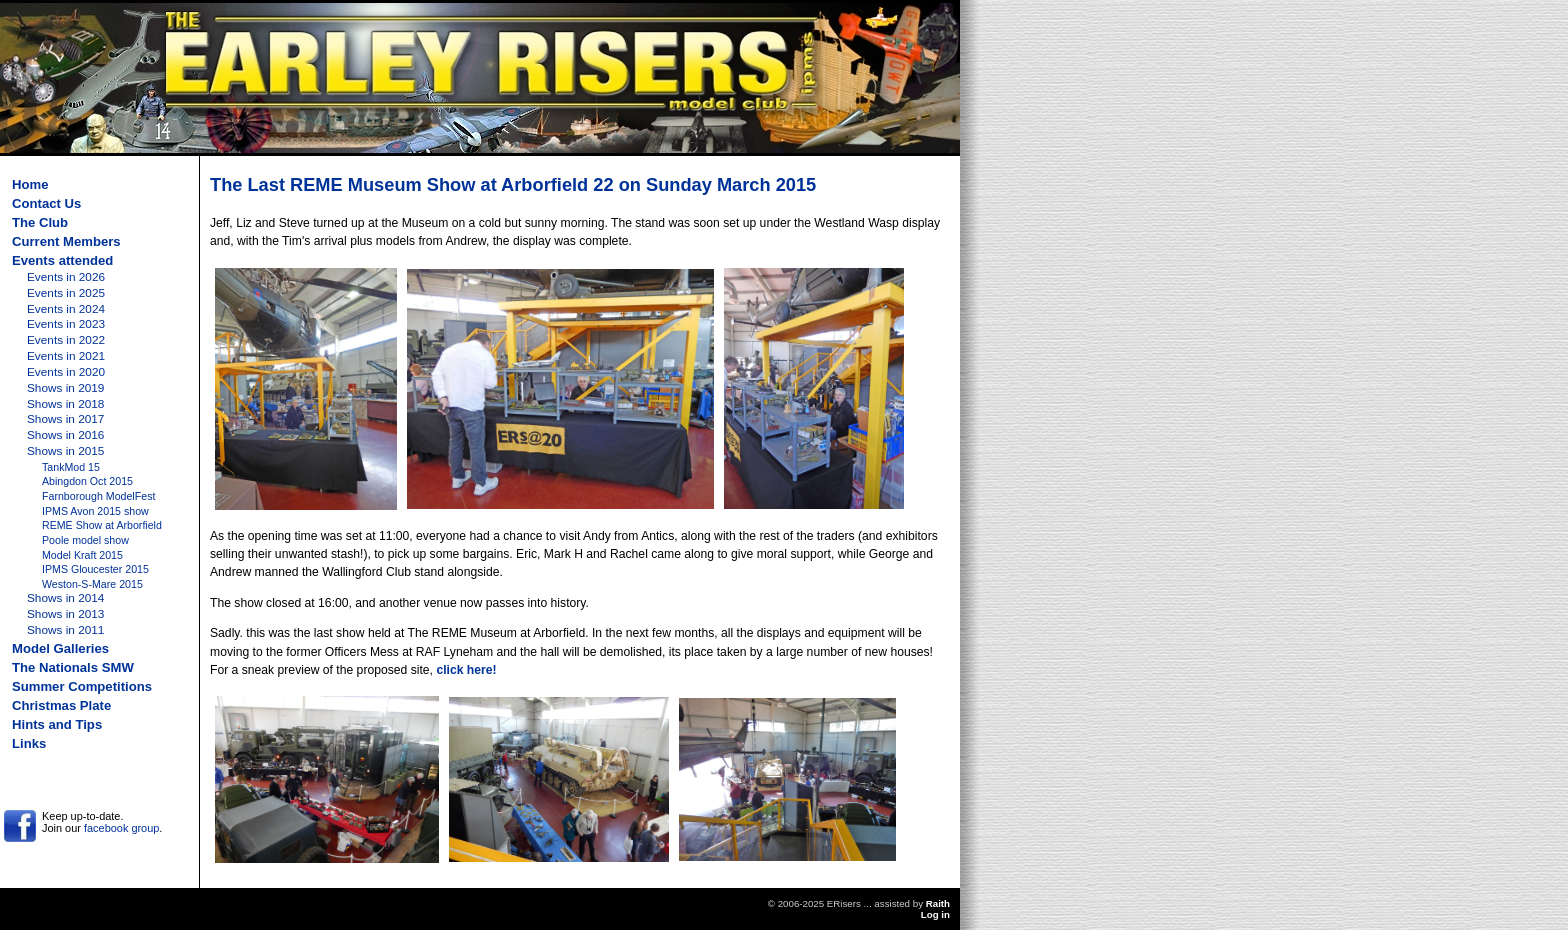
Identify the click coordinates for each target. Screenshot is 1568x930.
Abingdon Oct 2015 (87, 481)
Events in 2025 (66, 293)
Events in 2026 (66, 277)
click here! (466, 670)
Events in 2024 (66, 309)
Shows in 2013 (65, 614)
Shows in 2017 (65, 419)
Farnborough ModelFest (98, 496)
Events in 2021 (66, 356)
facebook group (121, 828)
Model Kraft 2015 (82, 555)
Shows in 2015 (65, 451)
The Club (40, 222)
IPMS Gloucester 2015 (95, 569)
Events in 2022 (66, 340)
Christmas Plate (61, 705)
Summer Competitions (82, 686)
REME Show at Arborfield (102, 525)
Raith (938, 903)
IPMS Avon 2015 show (95, 511)
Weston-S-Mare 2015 (92, 584)
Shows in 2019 (65, 388)
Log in (935, 914)
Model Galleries (60, 648)
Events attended (62, 260)
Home (30, 184)
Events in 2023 (66, 324)
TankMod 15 (71, 467)
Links (29, 743)
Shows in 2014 (65, 598)
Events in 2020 (66, 372)
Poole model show (85, 540)
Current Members (66, 241)
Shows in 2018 (65, 404)
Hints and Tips (57, 724)
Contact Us (46, 203)
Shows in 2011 (65, 630)
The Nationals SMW (73, 667)
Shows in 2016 (65, 435)
